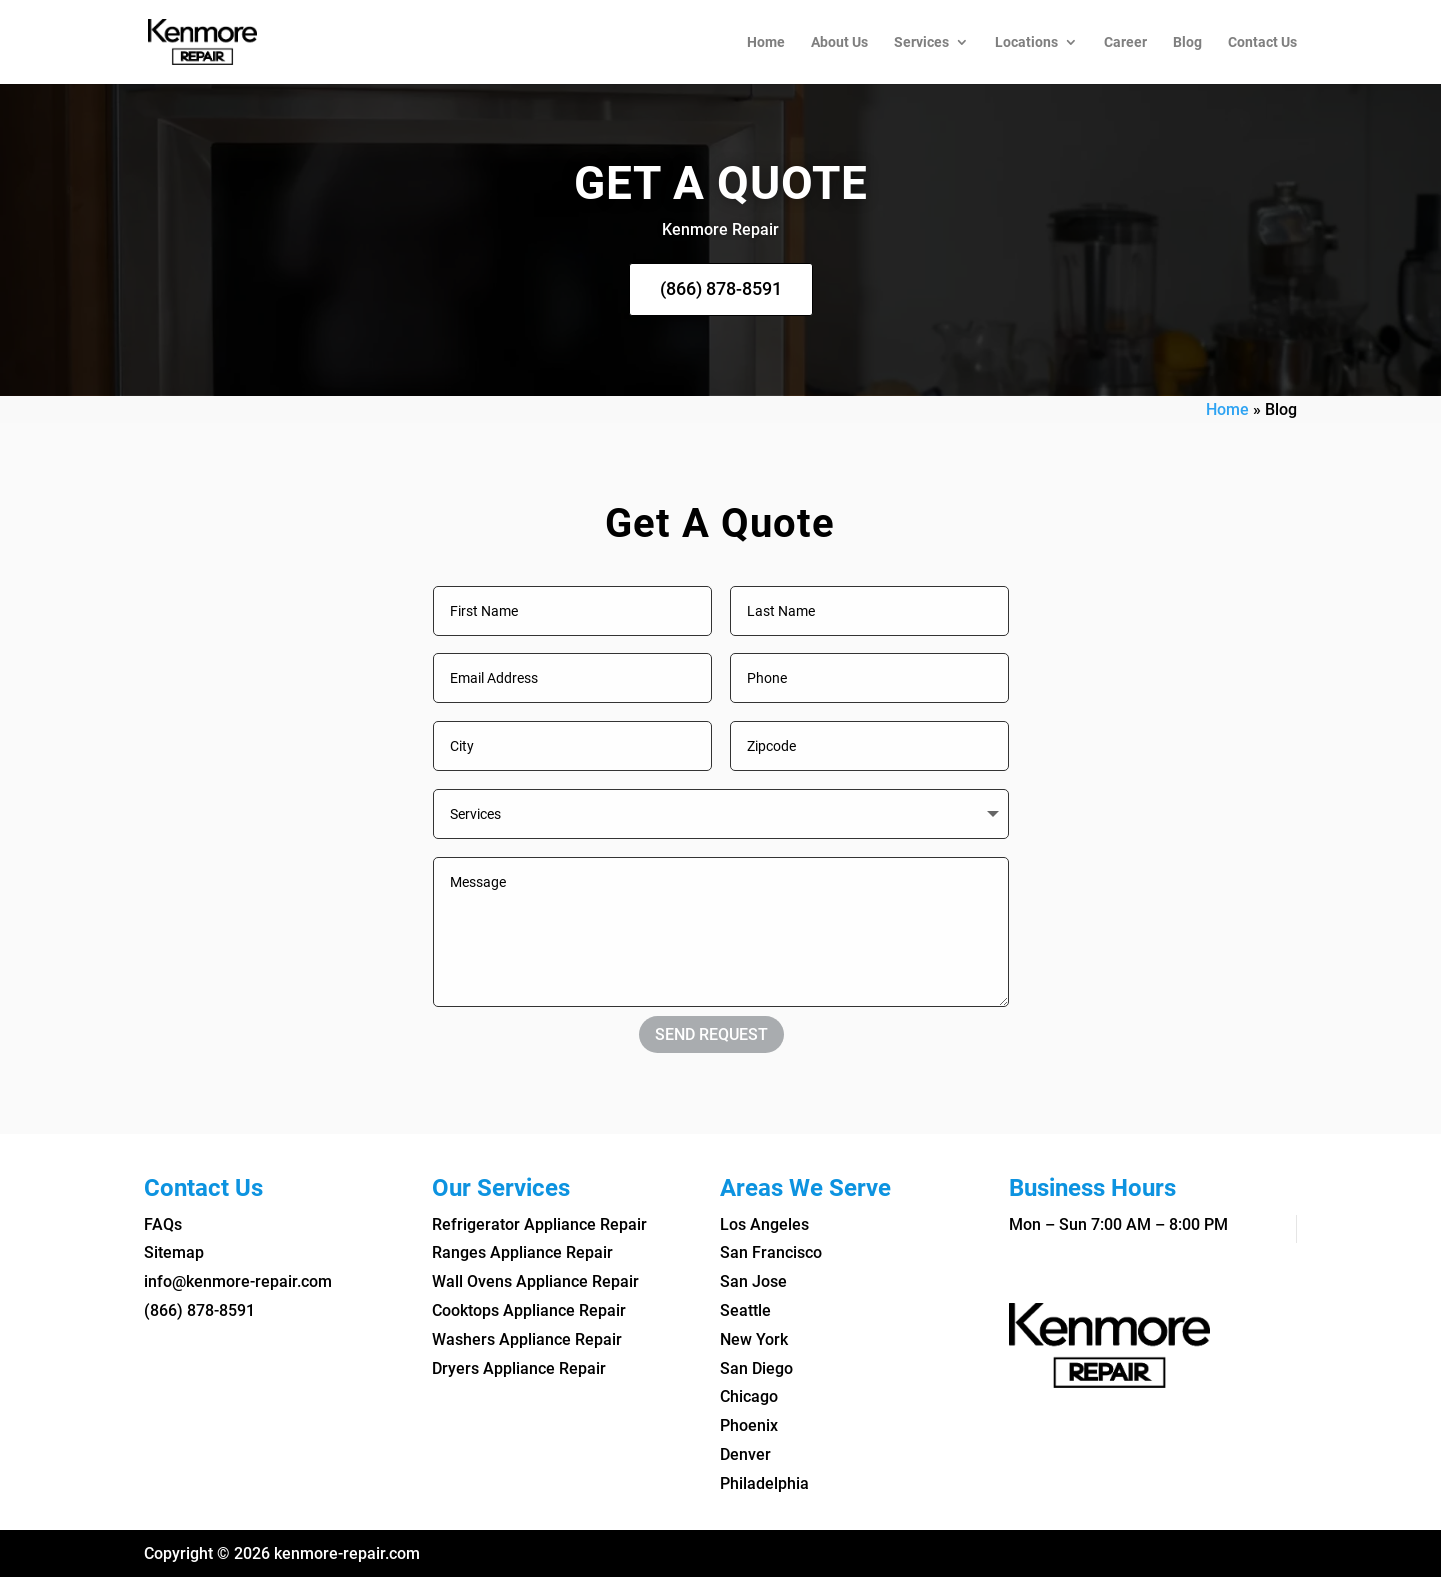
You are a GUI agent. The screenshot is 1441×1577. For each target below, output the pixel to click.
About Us (839, 42)
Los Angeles (764, 1224)
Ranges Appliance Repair (522, 1252)
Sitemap (174, 1252)
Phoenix (749, 1425)
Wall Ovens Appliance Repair (535, 1281)
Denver (745, 1454)
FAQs (163, 1224)
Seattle (745, 1310)
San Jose (753, 1281)
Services (921, 42)
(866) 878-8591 (721, 288)
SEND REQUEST (711, 1034)
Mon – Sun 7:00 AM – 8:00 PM (1118, 1224)
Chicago (749, 1396)
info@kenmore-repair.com (238, 1281)
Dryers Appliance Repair (519, 1368)
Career (1125, 42)
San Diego (756, 1368)
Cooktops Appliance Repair (529, 1310)
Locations (1026, 42)
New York (754, 1339)
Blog (1187, 42)
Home (766, 42)
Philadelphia (764, 1483)
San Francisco (771, 1252)
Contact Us (1262, 42)
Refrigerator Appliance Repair (539, 1224)
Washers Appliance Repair (527, 1339)
